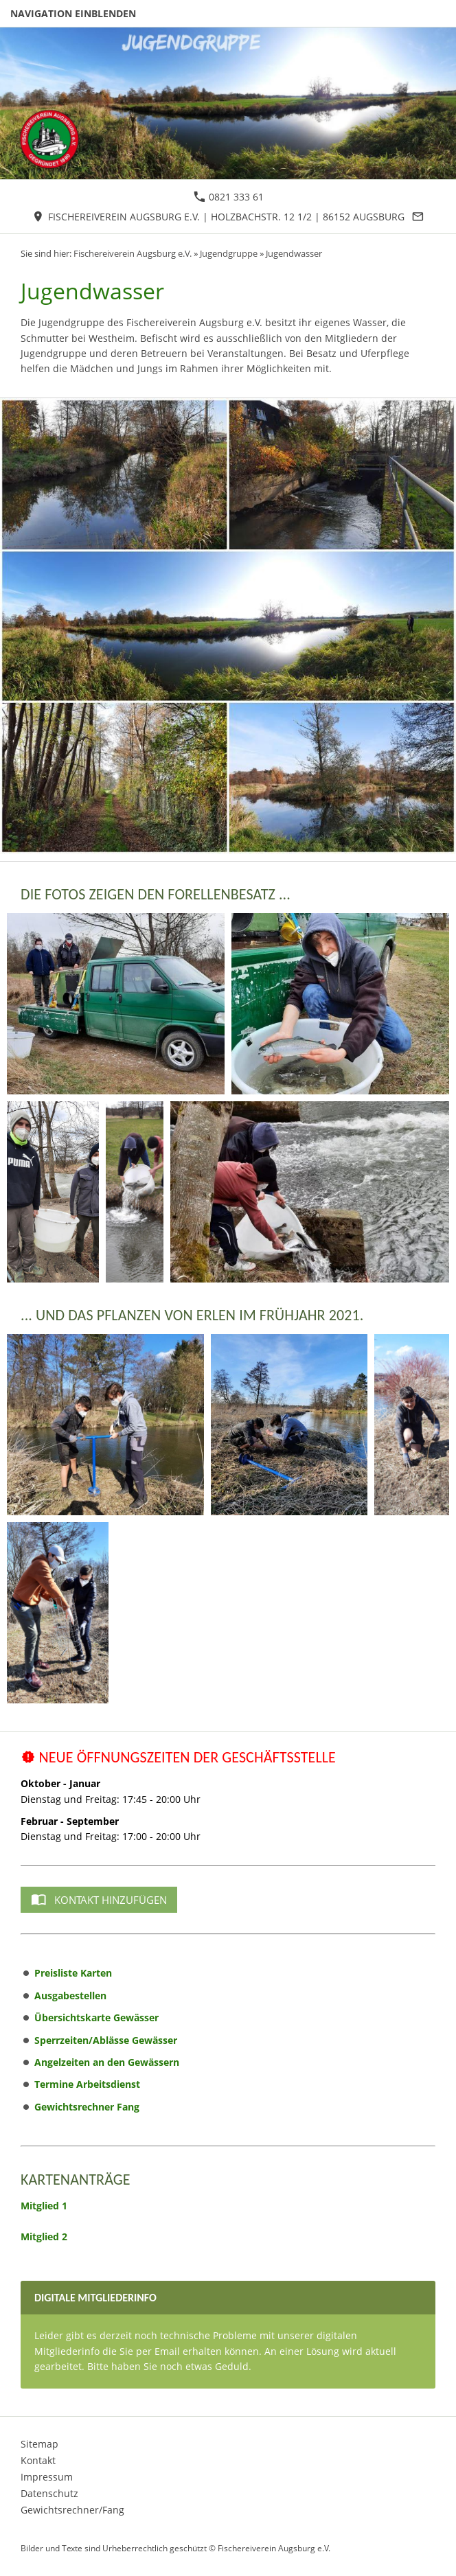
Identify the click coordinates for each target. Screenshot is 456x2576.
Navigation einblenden (73, 13)
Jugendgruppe (229, 254)
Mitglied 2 (44, 2236)
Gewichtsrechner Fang (86, 2106)
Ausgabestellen (70, 1995)
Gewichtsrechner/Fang (72, 2509)
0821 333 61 (229, 196)
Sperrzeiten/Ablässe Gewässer (105, 2040)
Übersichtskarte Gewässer (96, 2017)
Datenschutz (49, 2493)
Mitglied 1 (44, 2205)
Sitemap (39, 2443)
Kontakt (38, 2460)
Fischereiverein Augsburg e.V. (132, 254)
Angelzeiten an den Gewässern (106, 2062)
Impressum (47, 2476)
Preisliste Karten (73, 1972)
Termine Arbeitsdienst (87, 2084)
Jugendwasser (294, 254)
